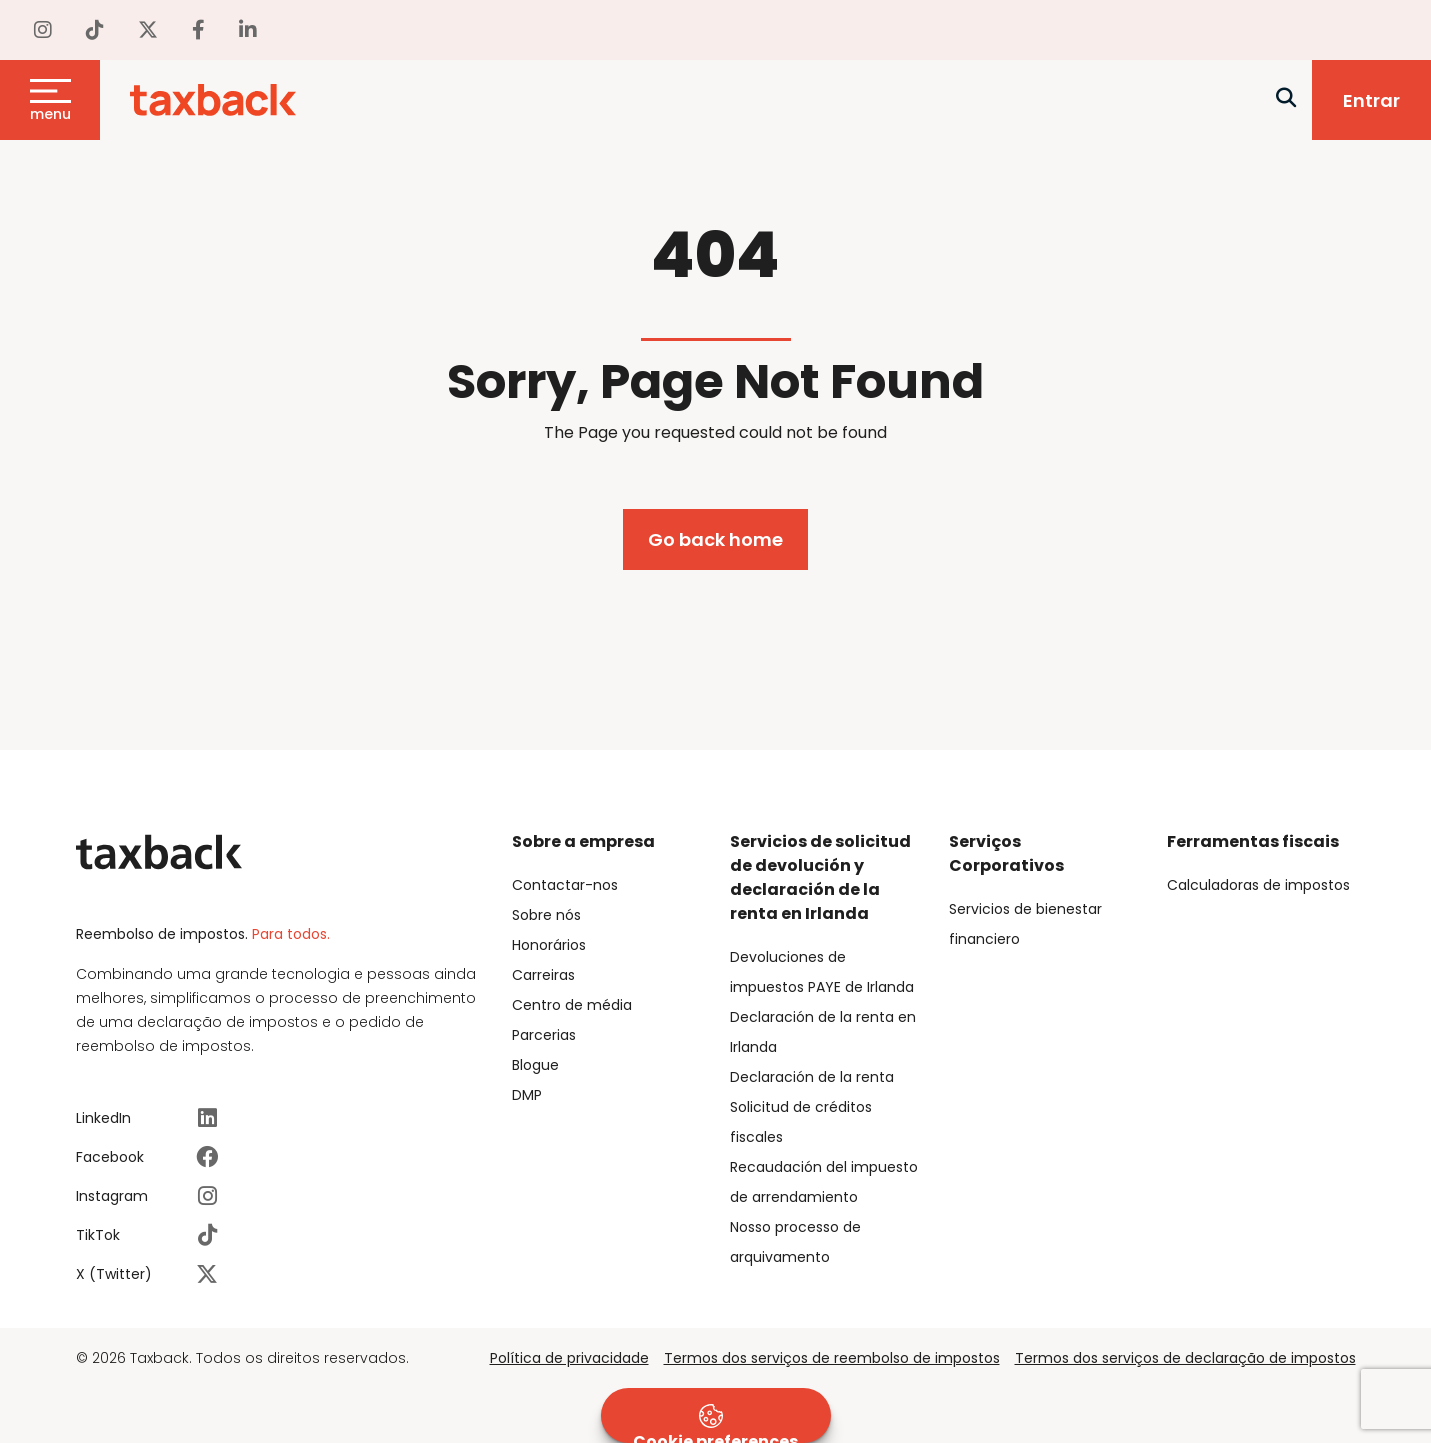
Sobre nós (546, 915)
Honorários (549, 945)
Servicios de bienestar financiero (1025, 924)
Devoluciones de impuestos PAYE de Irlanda (822, 972)
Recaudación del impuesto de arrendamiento (824, 1182)
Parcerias (544, 1035)
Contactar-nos (565, 885)
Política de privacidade (569, 1358)
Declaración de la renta (812, 1077)
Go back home (715, 539)
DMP (527, 1095)
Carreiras (543, 975)
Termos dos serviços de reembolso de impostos (832, 1358)
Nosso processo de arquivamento (795, 1242)
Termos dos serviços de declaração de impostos (1185, 1358)
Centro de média (572, 1005)
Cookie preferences (715, 1423)
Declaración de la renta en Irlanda (823, 1032)
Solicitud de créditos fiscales (801, 1122)
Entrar (1371, 100)
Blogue (535, 1065)
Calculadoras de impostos (1258, 885)
